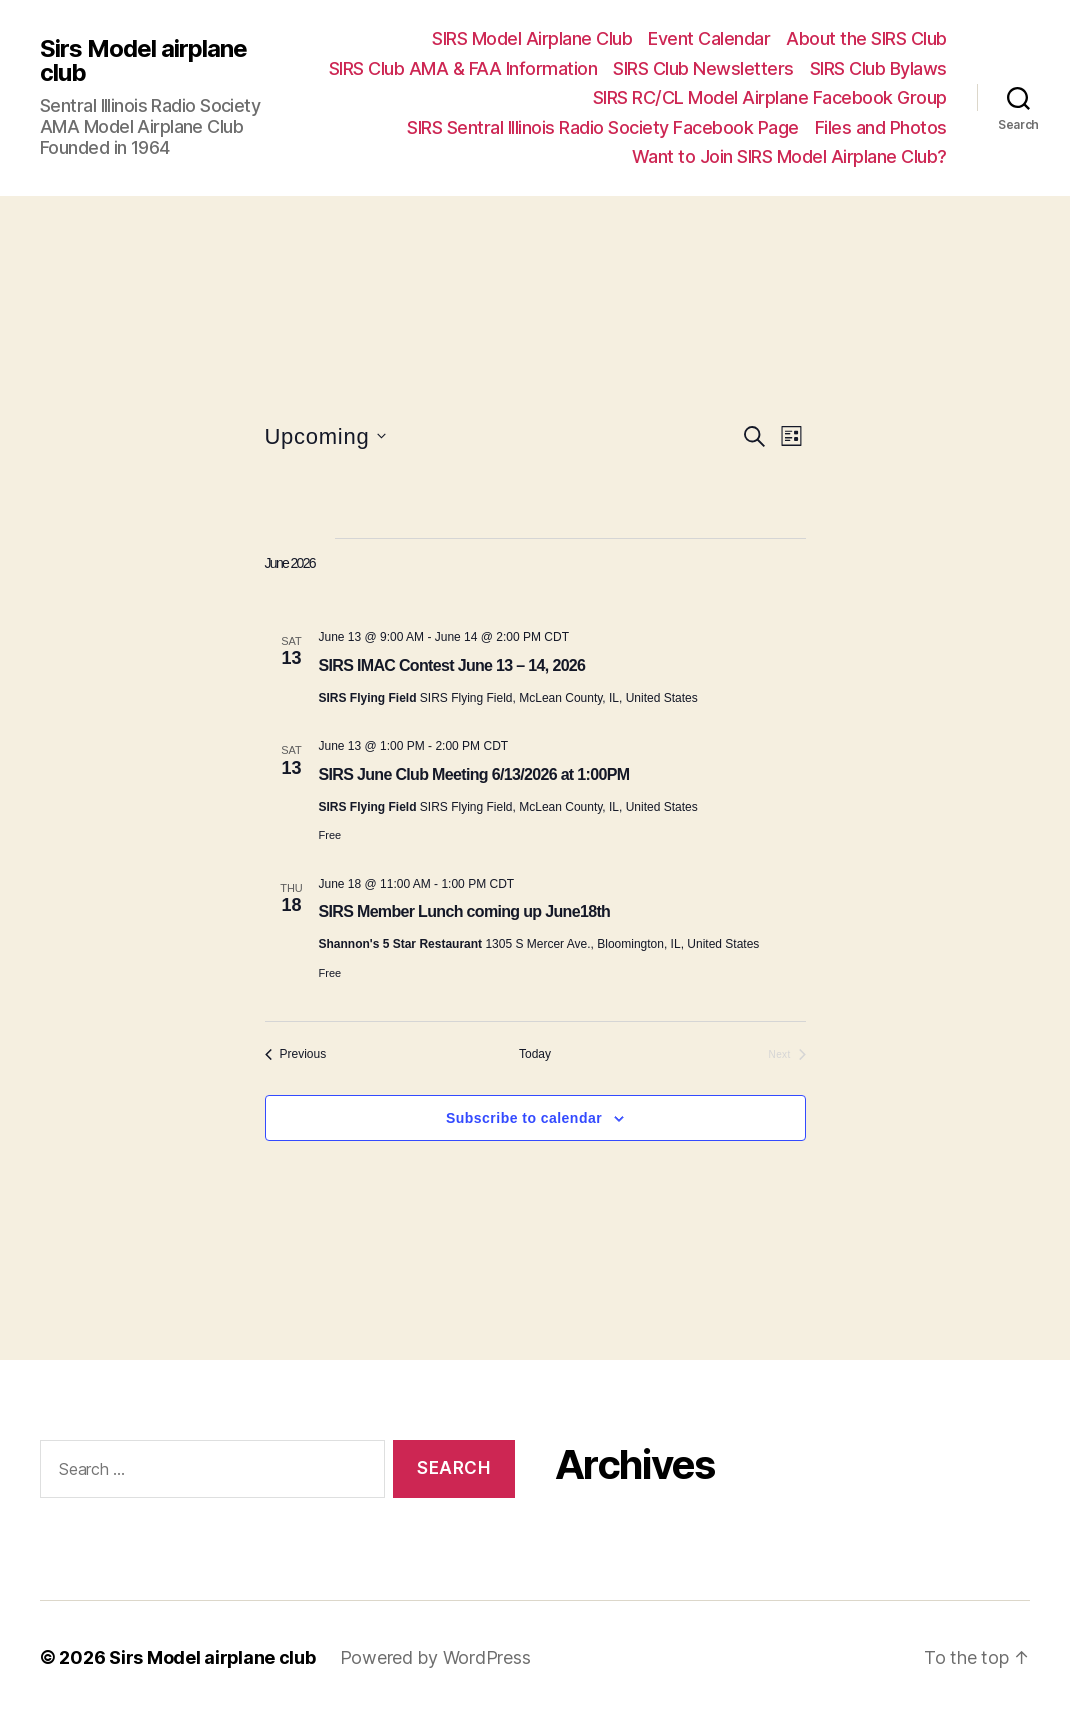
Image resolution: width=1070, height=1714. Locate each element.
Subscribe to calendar (524, 1118)
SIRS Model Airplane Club (532, 38)
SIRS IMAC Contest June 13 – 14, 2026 (452, 665)
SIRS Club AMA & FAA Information (463, 68)
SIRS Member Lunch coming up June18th (465, 911)
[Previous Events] (296, 1054)
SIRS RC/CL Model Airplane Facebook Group (770, 97)
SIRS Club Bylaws (878, 68)
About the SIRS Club (866, 38)
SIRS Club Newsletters (703, 68)
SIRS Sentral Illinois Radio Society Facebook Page (603, 127)
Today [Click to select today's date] (535, 1054)
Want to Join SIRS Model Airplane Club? (789, 156)
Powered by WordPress (436, 1657)
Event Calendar (709, 38)
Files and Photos (881, 127)
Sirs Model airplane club (143, 61)
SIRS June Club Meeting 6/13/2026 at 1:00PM (474, 774)
